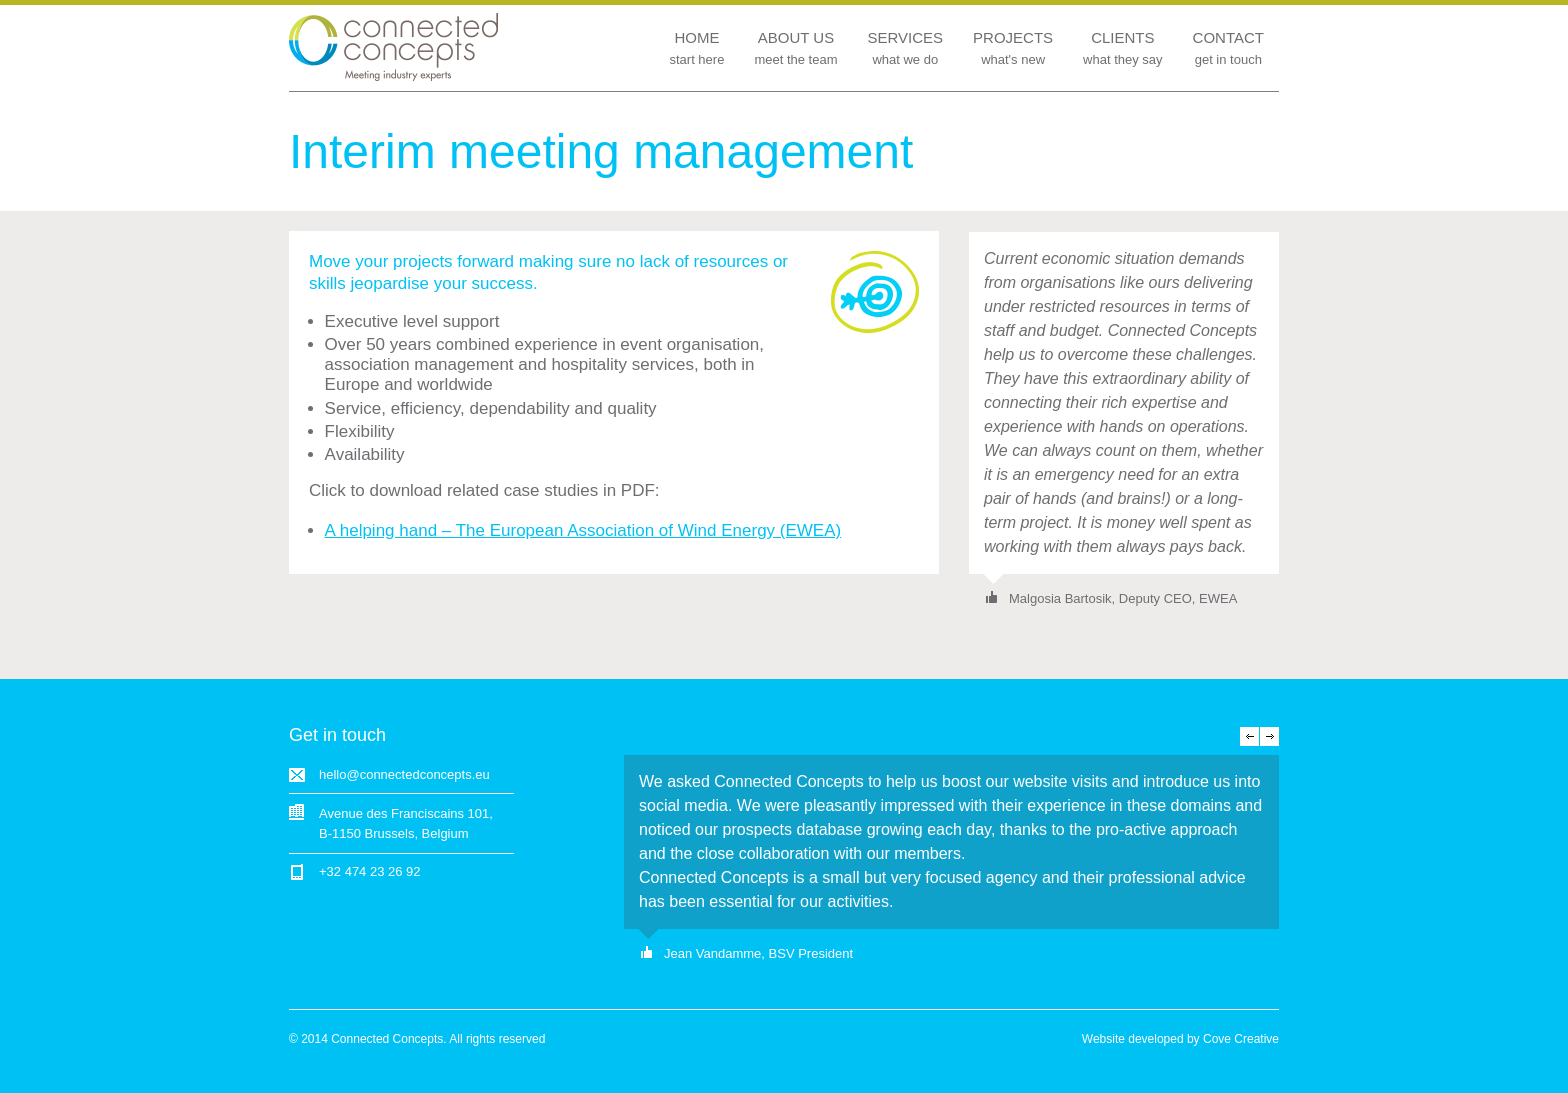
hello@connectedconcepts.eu (404, 774)
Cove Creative (1241, 1039)
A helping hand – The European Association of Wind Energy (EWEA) (583, 530)
